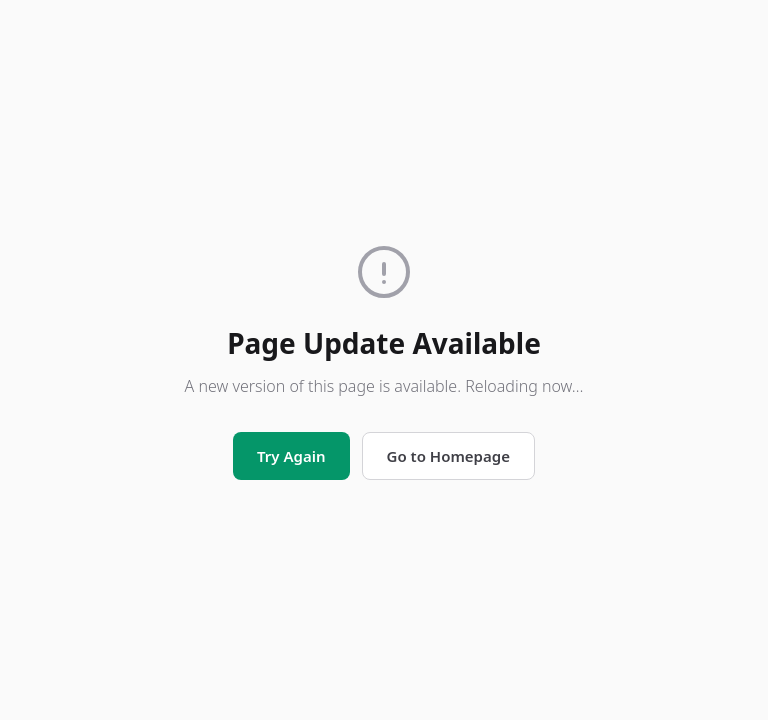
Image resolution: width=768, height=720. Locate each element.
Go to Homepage (448, 456)
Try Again (291, 456)
